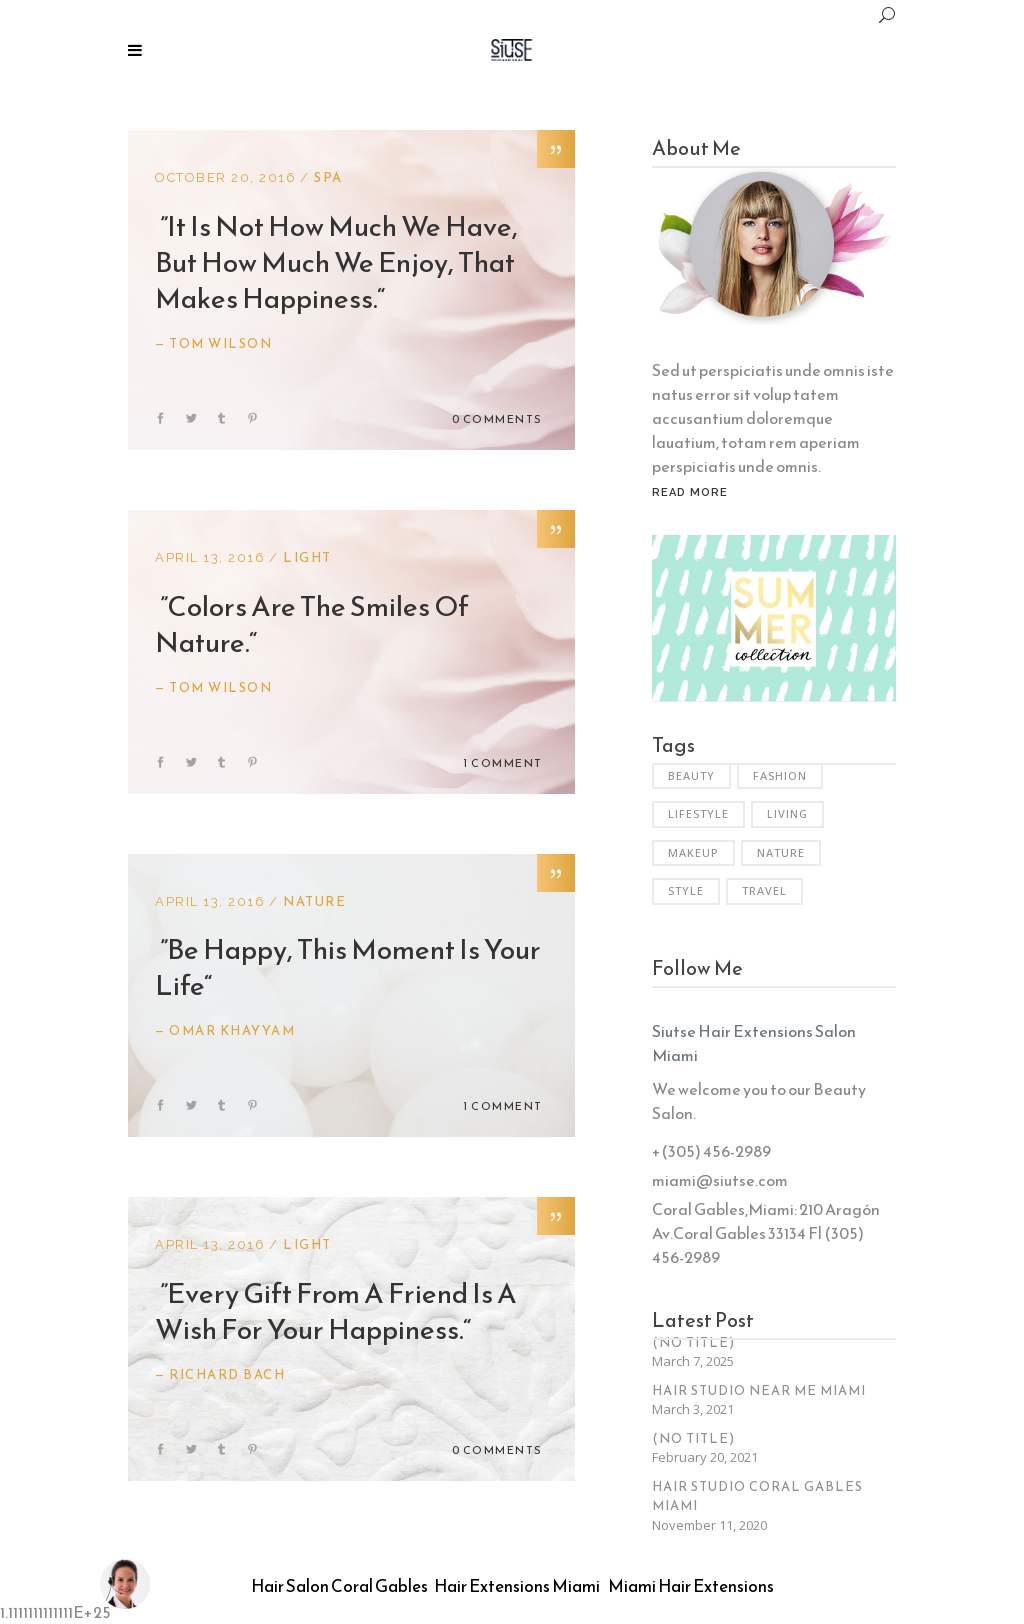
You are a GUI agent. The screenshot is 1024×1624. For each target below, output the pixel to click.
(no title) (693, 1342)
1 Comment (503, 763)
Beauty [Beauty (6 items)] (691, 775)
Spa (328, 177)
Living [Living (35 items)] (787, 813)
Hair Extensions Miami (517, 1586)
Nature (314, 901)
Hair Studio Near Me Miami (759, 1390)
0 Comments (497, 419)
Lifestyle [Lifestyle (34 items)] (698, 813)
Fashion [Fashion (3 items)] (780, 775)
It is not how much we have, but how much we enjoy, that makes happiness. (336, 262)
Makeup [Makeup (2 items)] (693, 852)
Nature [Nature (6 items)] (781, 852)
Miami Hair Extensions (691, 1586)
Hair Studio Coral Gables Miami (757, 1496)
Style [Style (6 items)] (686, 890)
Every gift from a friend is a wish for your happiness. (336, 1311)
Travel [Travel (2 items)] (764, 890)
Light (307, 557)
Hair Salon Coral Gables (339, 1586)
